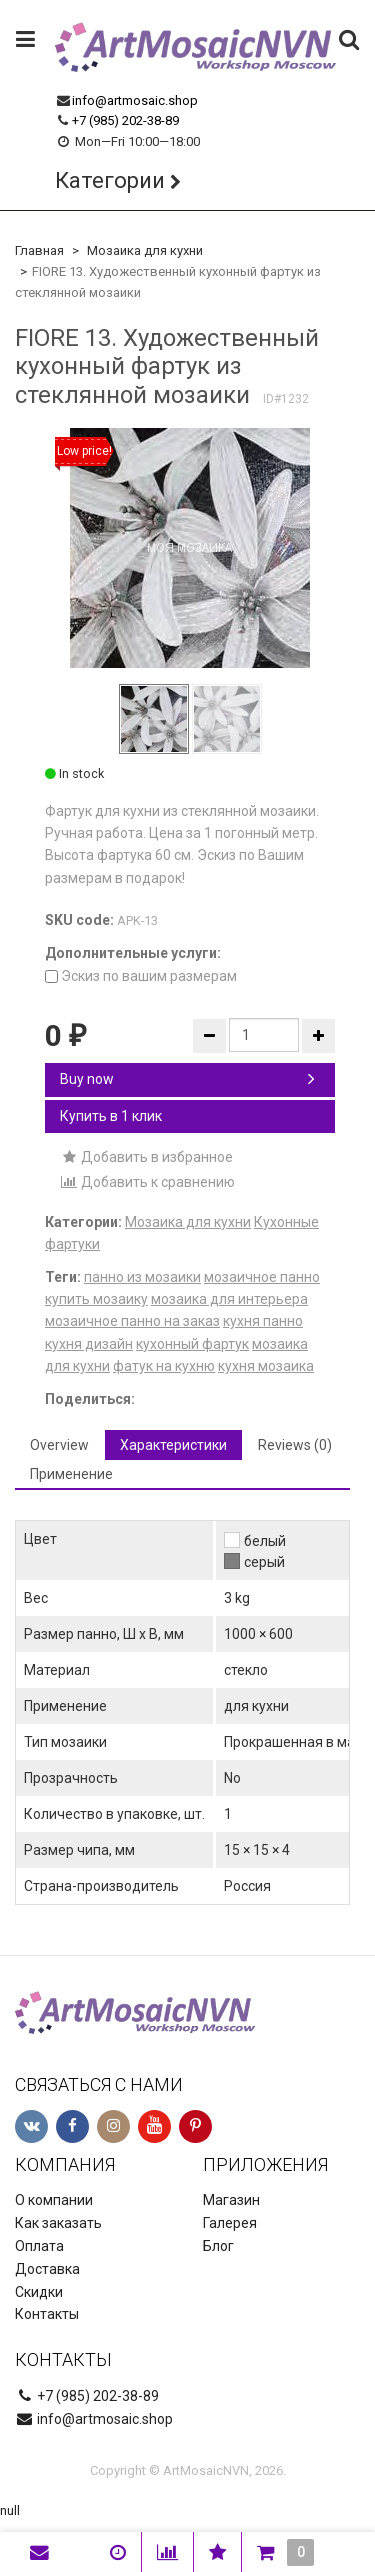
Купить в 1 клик (111, 1116)
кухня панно (263, 1321)
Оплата (39, 2246)
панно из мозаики (142, 1277)
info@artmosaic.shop (135, 100)
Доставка (47, 2269)
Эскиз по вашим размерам (141, 976)
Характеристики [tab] (173, 1445)
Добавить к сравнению (147, 1182)
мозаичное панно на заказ (132, 1321)
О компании (54, 2200)
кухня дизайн (89, 1344)
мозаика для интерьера (229, 1299)
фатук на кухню (164, 1366)
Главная (39, 250)
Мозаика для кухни (145, 250)
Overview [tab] (59, 1445)
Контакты (47, 2314)
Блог (218, 2246)
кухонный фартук (192, 1344)
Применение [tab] (71, 1474)
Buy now (187, 1079)
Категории (110, 180)
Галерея (230, 2223)
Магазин (231, 2200)
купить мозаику (96, 1299)
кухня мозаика (266, 1366)
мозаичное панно (262, 1277)
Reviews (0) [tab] (295, 1445)
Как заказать (58, 2223)
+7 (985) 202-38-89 (125, 120)
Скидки (39, 2292)
